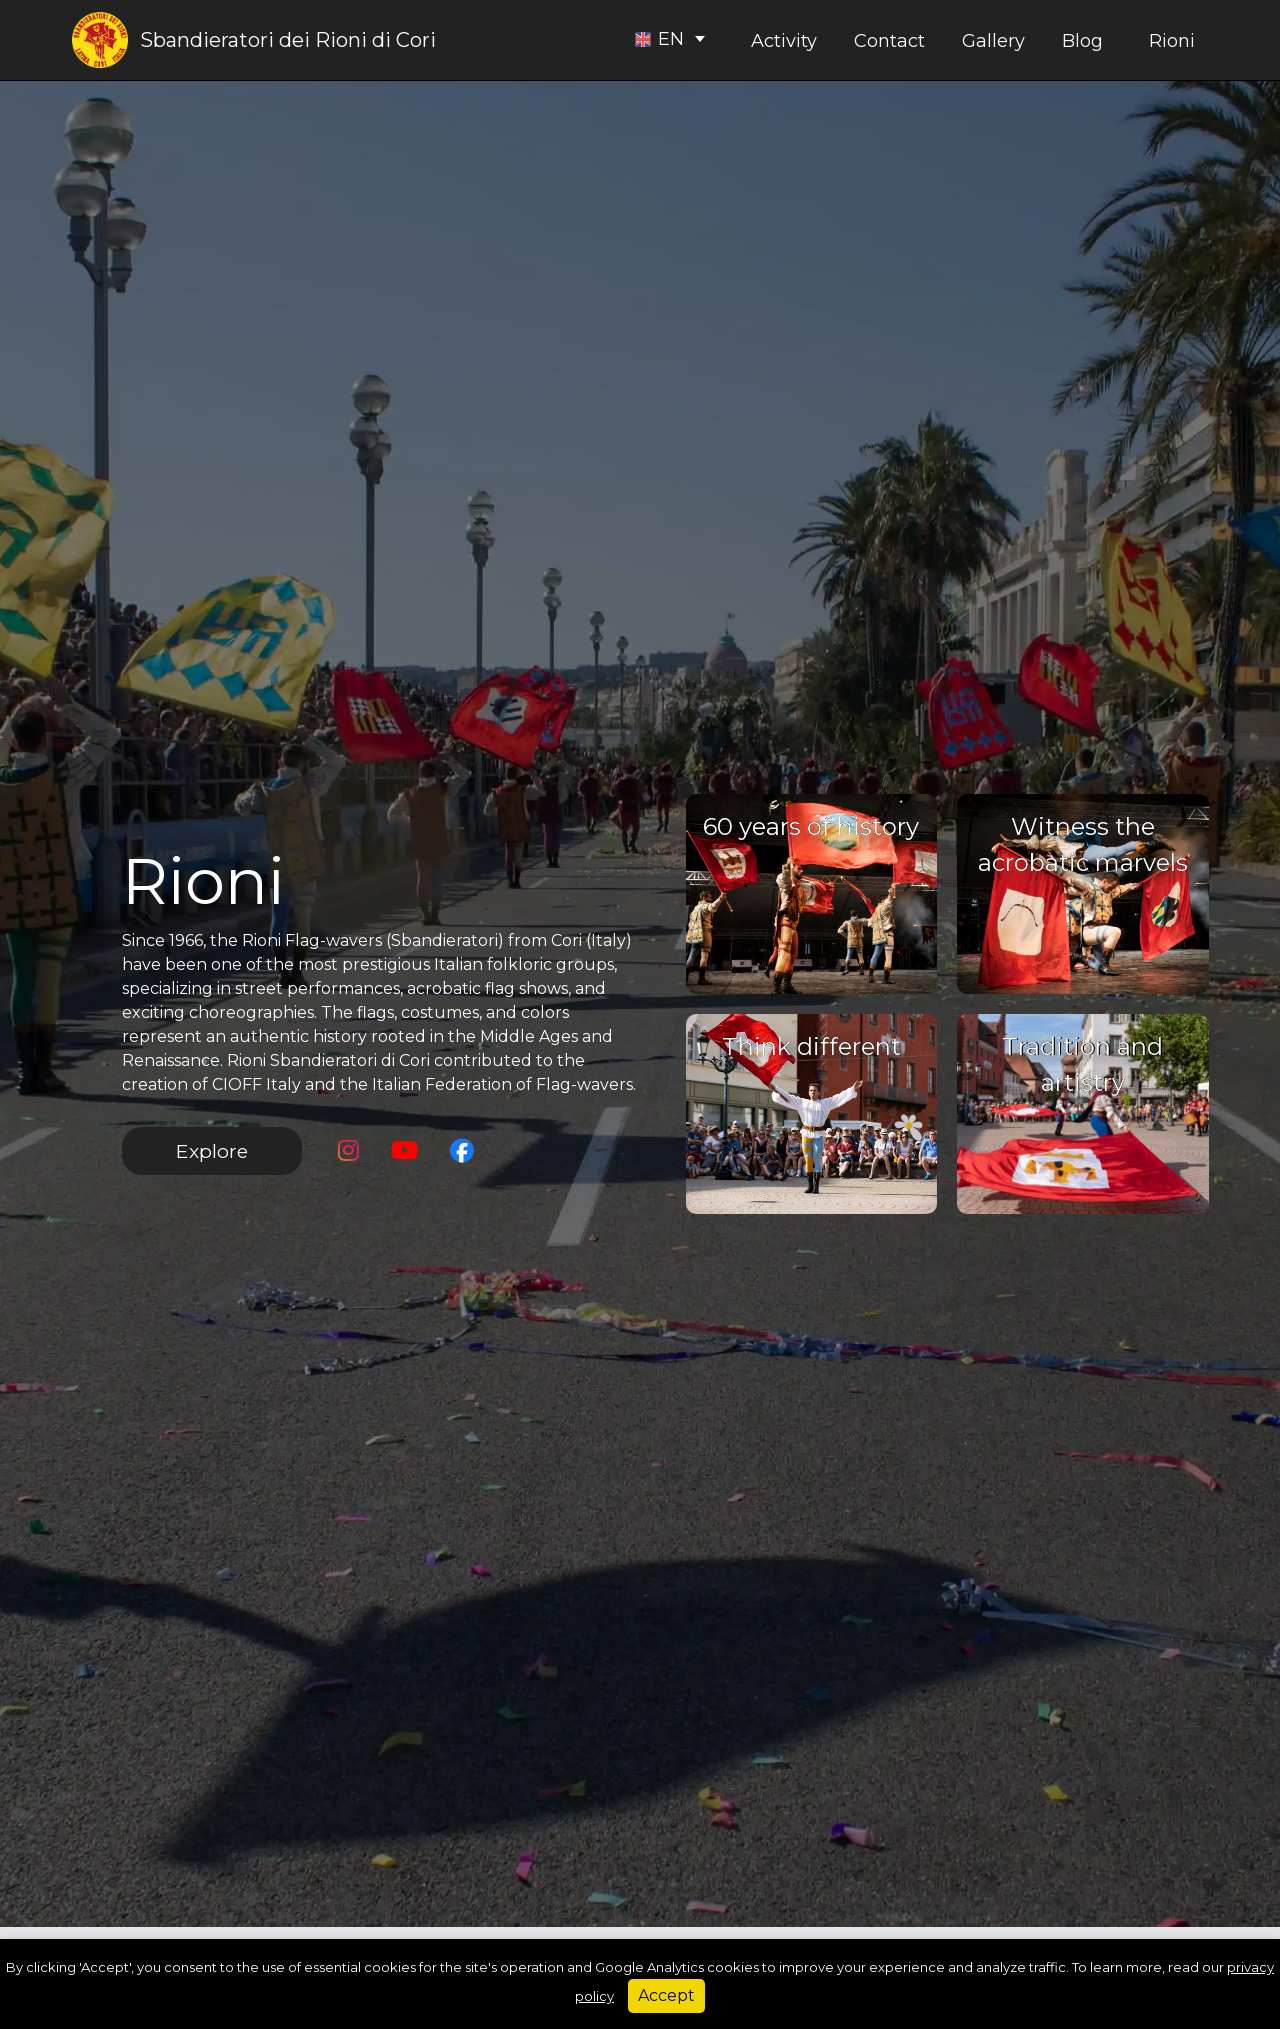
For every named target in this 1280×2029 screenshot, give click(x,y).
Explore (212, 1151)
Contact (889, 41)
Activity (784, 41)
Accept (666, 1995)
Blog (1082, 41)
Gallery (993, 41)
